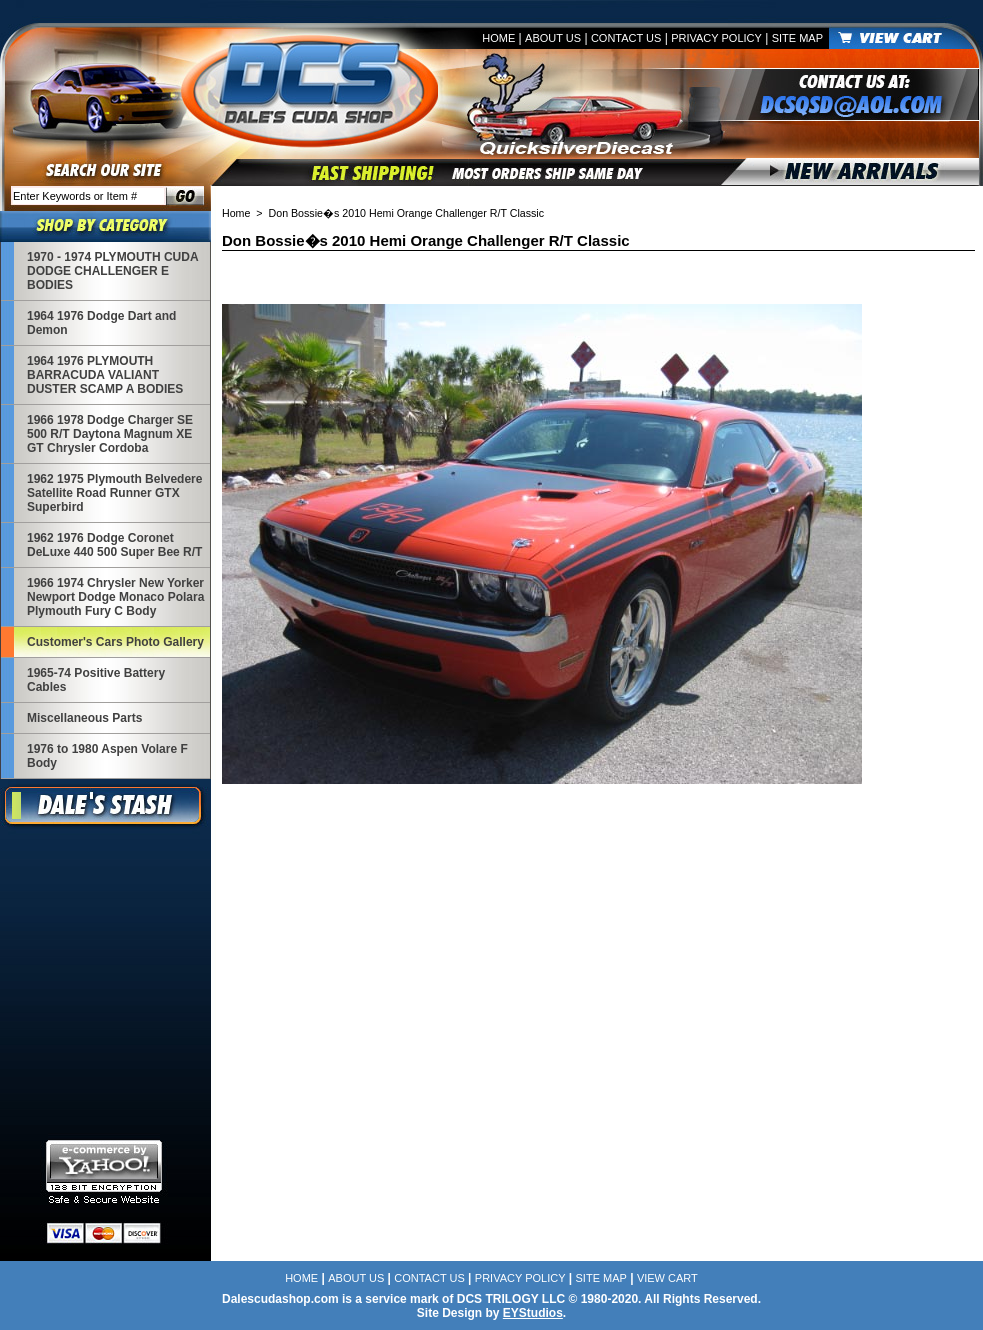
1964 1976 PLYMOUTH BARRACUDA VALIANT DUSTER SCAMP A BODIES (105, 375)
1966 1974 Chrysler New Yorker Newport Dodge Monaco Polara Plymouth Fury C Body (115, 597)
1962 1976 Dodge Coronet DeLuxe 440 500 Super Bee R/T (114, 545)
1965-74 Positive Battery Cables (96, 680)
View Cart (667, 1278)
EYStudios (533, 1313)
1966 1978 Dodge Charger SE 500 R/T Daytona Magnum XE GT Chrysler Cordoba (110, 434)
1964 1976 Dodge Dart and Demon (101, 323)
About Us (553, 38)
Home (498, 38)
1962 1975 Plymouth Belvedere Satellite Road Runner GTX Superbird (114, 493)
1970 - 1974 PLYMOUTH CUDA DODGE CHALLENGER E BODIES (112, 271)
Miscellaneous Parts (84, 718)
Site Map (797, 38)
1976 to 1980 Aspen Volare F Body (107, 756)
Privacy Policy (716, 38)
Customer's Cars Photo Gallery (115, 642)
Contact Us (626, 38)
